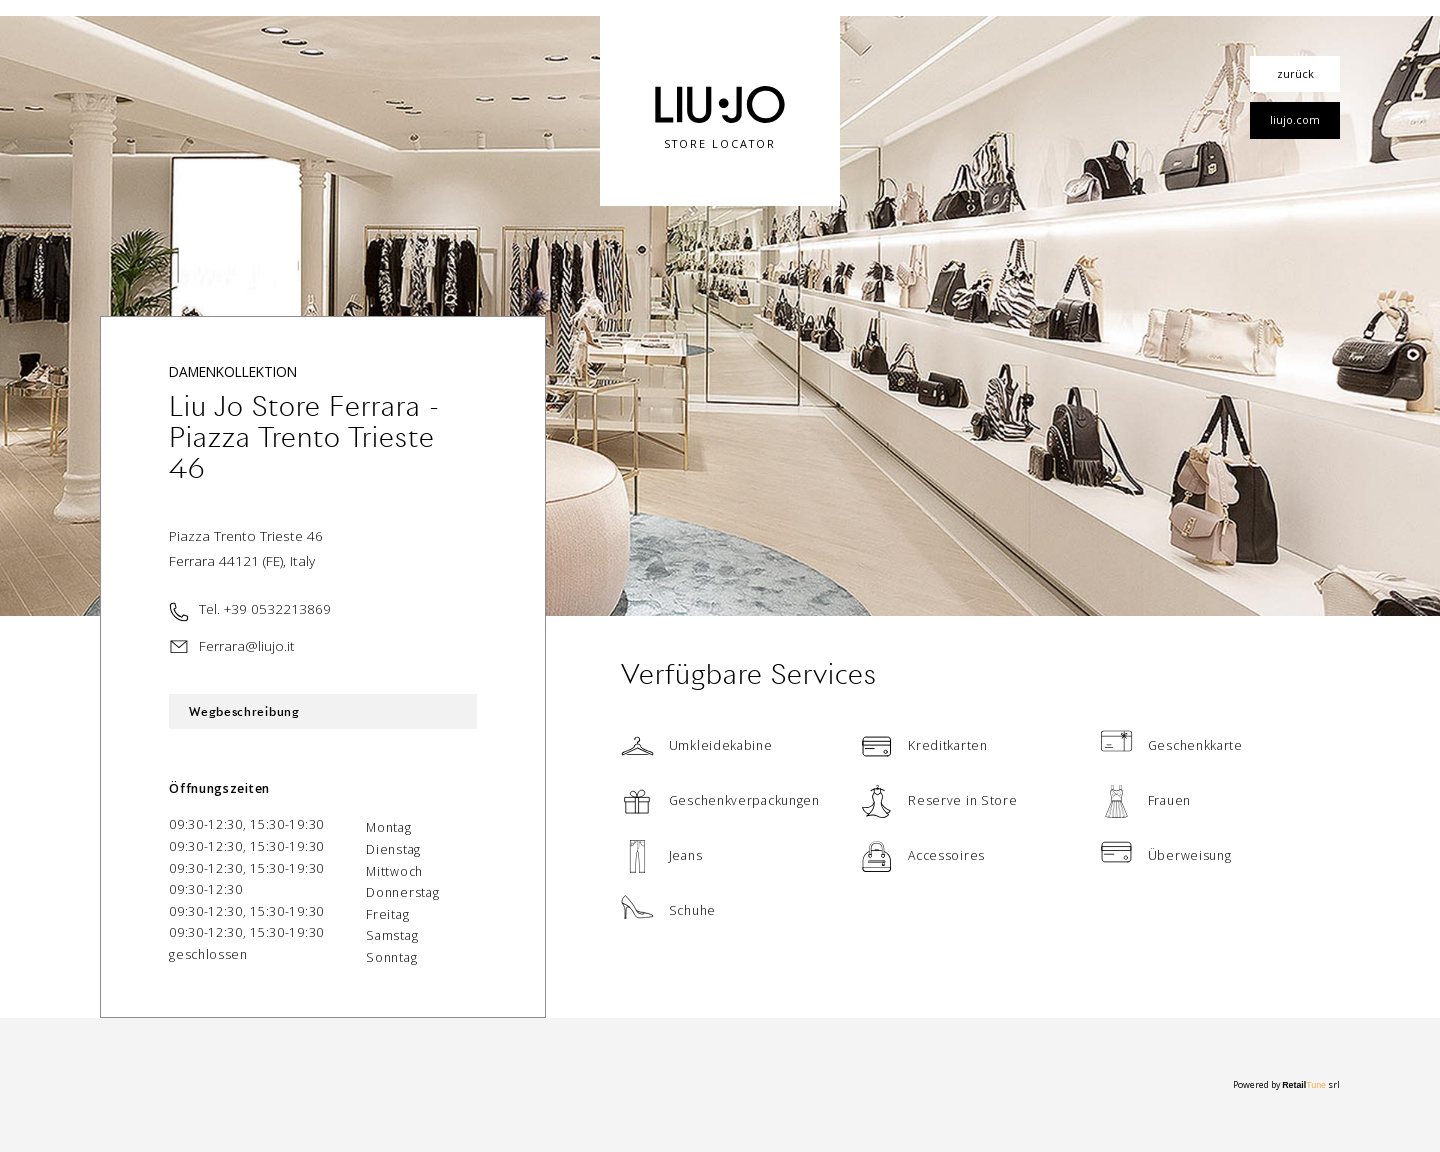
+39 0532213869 (277, 608)
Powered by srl (1286, 1085)
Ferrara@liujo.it (247, 645)
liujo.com (1295, 119)
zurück (1295, 73)
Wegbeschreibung (244, 711)
